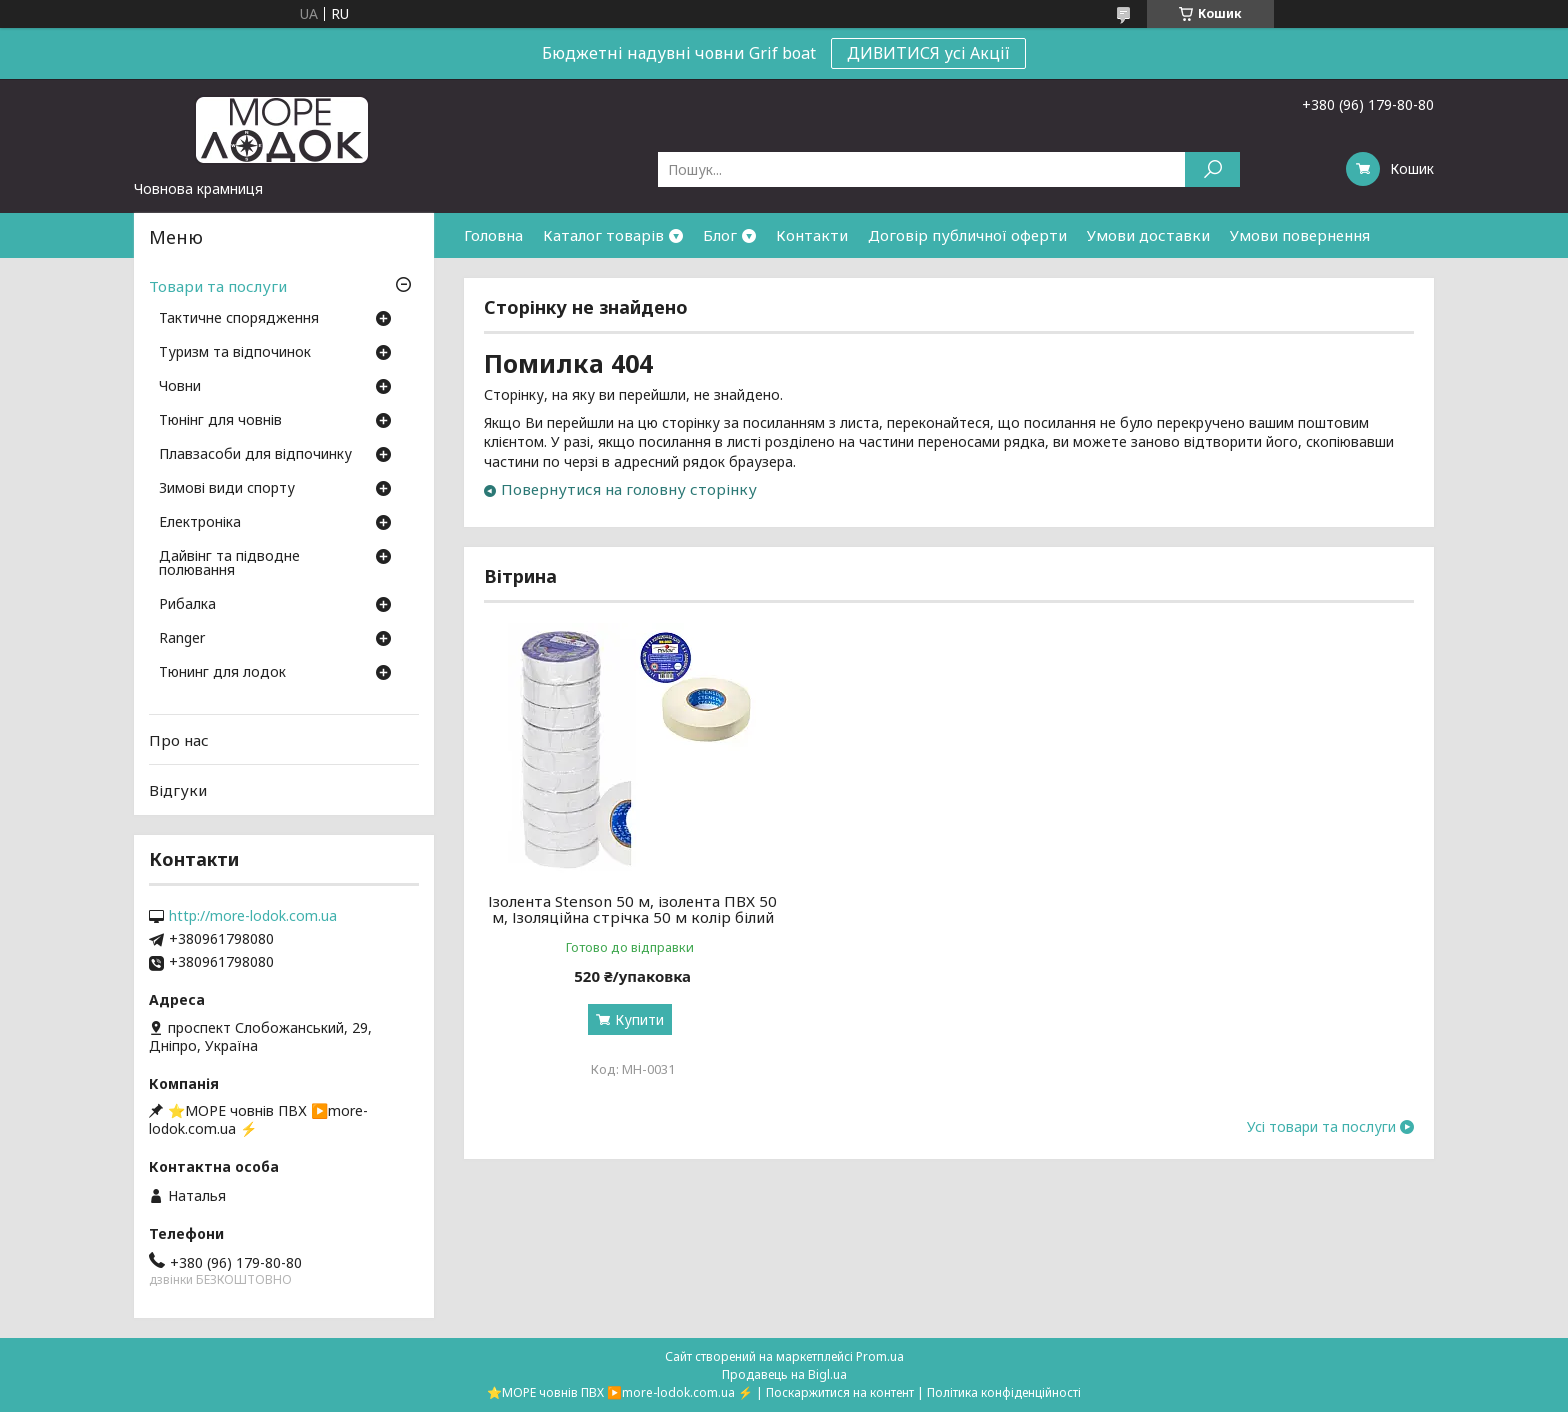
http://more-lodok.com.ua (253, 916)
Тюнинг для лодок (222, 673)
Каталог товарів (603, 235)
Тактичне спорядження (239, 319)
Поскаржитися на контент (840, 1392)
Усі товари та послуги (1321, 1127)
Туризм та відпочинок (235, 353)
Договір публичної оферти (967, 235)
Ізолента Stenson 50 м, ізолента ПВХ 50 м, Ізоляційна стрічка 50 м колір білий (632, 909)
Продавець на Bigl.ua (784, 1374)
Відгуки (178, 790)
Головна (493, 235)
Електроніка (200, 523)
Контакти (812, 235)
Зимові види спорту (227, 489)
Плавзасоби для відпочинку (255, 455)
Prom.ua (880, 1356)
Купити (639, 1019)
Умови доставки (1148, 235)
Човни (180, 387)
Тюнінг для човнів (220, 421)
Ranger (182, 639)
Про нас (179, 740)
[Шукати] (1212, 169)
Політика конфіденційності (1004, 1392)
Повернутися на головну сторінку (629, 489)
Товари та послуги (218, 286)
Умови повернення (1300, 235)
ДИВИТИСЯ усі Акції (928, 53)
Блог (720, 235)
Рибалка (187, 605)
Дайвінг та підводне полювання (229, 564)
